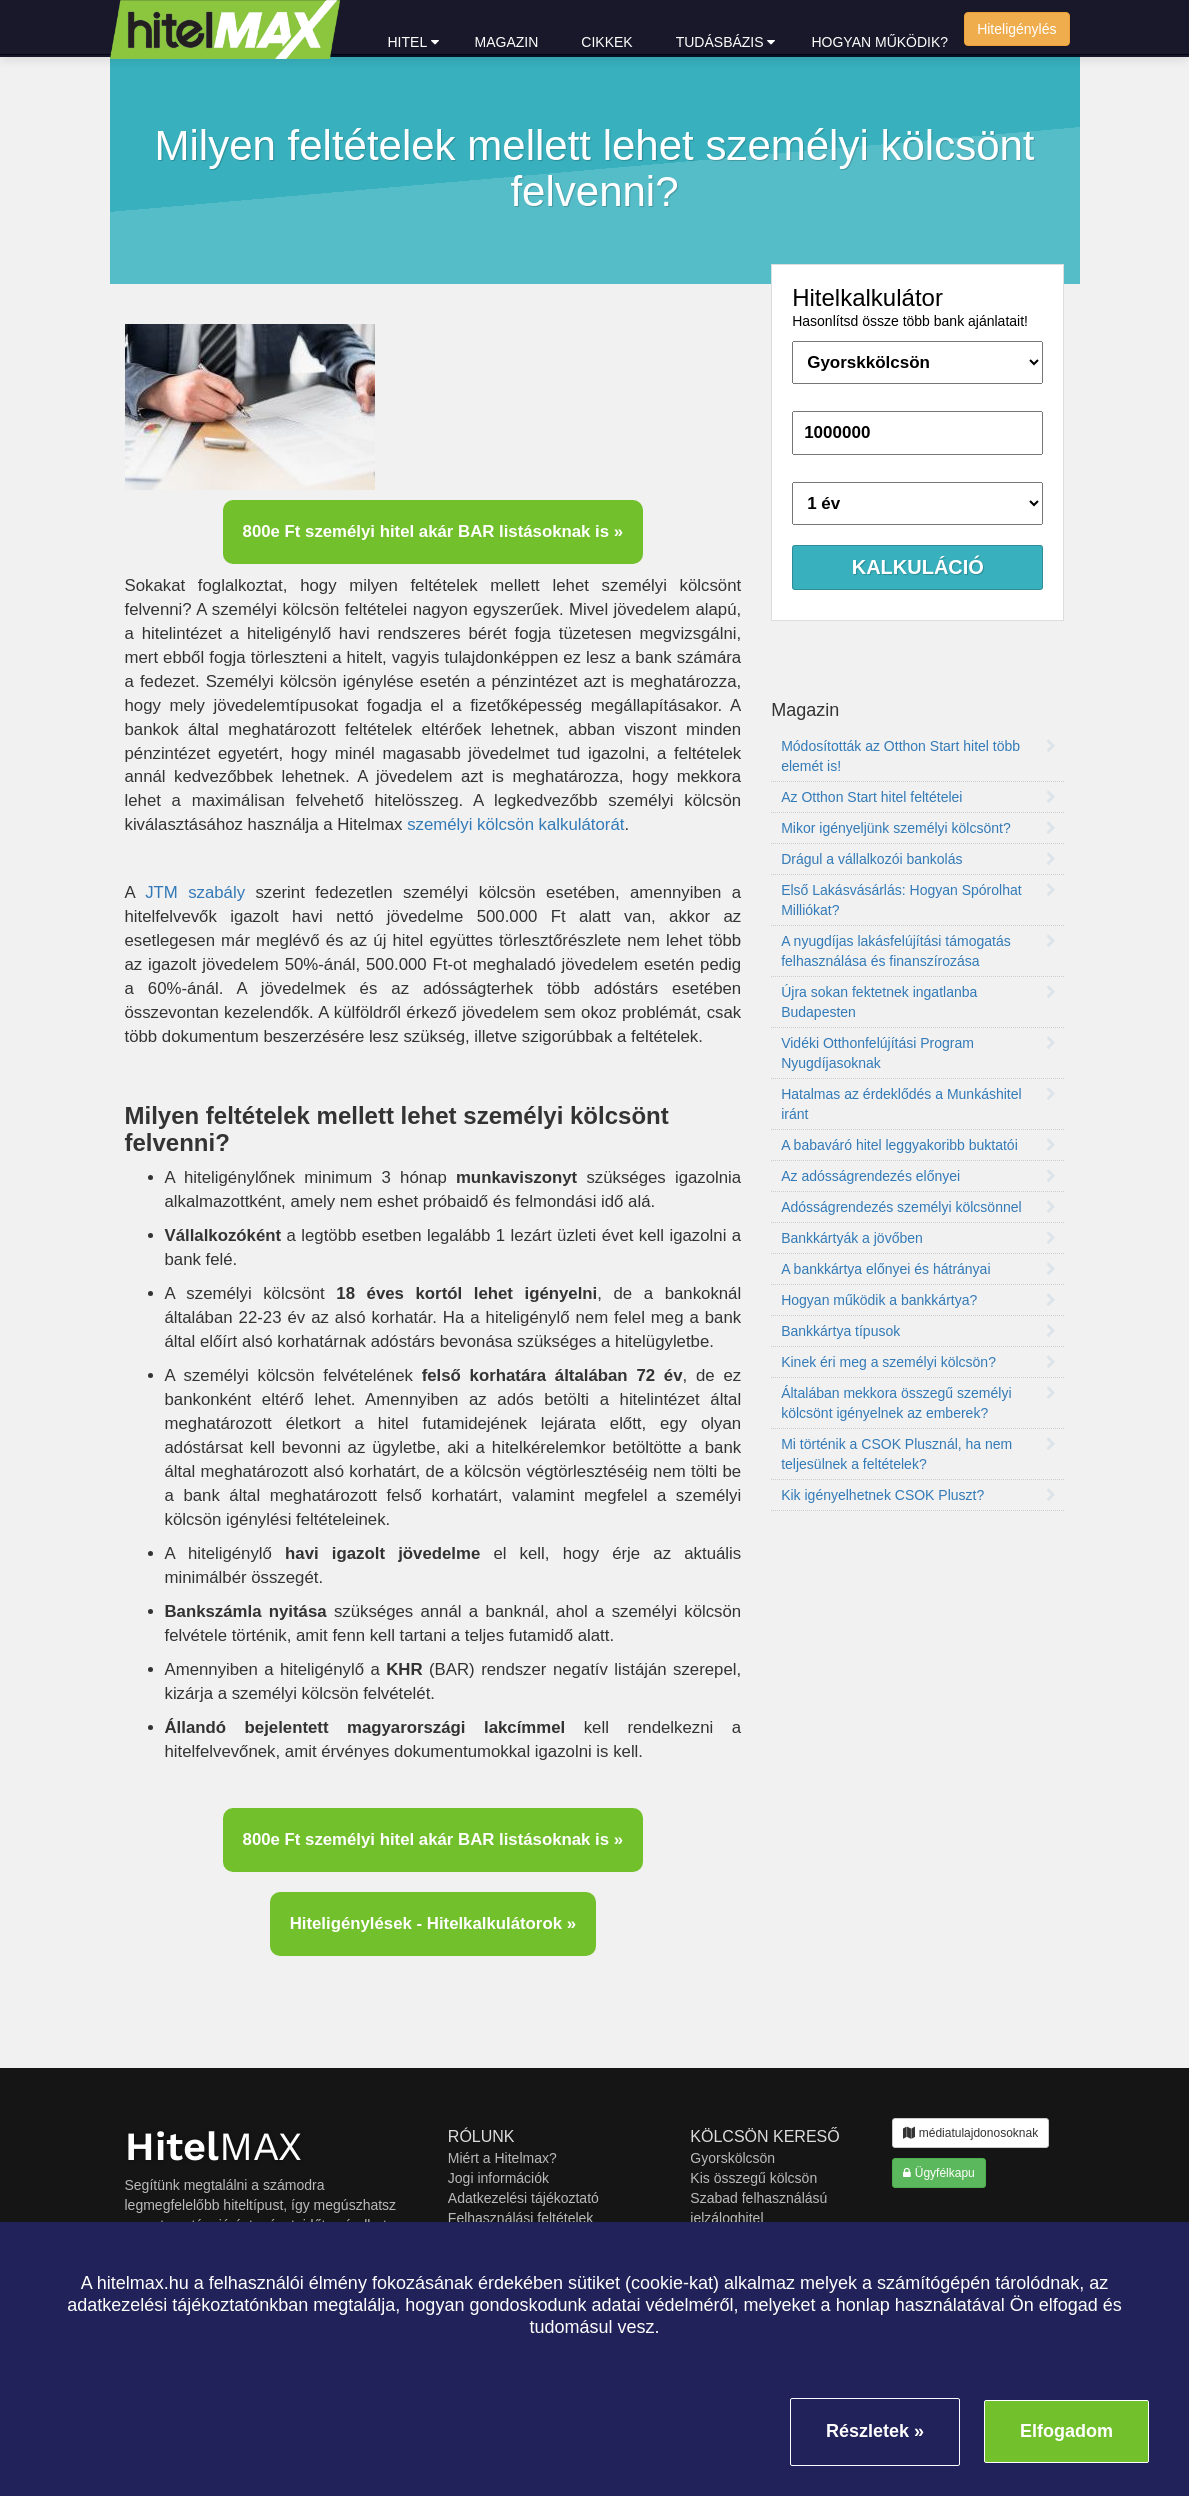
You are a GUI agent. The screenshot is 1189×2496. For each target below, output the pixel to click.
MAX (213, 2146)
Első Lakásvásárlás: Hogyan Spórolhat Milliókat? (918, 900)
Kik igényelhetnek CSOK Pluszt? (918, 1495)
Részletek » (875, 2431)
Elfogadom (1066, 2431)
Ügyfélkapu (938, 2173)
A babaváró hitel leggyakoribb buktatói (918, 1145)
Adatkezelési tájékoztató (523, 2198)
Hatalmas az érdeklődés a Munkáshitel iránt (918, 1104)
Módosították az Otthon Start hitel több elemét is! (918, 756)
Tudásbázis (726, 42)
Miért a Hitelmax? (502, 2158)
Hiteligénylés (1016, 29)
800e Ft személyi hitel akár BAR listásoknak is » (433, 531)
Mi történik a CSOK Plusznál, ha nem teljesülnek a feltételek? (918, 1454)
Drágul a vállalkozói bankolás (918, 859)
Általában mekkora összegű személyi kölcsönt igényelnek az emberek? (918, 1403)
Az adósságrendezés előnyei (918, 1176)
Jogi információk (498, 2178)
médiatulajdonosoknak (970, 2133)
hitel (413, 42)
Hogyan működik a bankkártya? (918, 1300)
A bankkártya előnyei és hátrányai (918, 1269)
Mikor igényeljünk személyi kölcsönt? (918, 828)
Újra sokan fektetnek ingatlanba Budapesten (918, 1002)
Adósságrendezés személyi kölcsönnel (918, 1207)
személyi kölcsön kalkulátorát (515, 824)
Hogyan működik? (879, 42)
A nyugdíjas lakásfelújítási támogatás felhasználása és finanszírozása (918, 951)
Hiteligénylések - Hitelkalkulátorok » (433, 1923)
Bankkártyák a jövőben (918, 1238)
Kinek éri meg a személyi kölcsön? (918, 1362)
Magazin (507, 42)
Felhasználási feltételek (521, 2218)
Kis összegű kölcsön (753, 2178)
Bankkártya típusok (918, 1331)
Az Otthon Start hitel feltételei (918, 797)
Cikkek (606, 42)
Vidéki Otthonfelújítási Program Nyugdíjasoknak (918, 1053)
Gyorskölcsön (732, 2158)
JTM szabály (195, 892)
